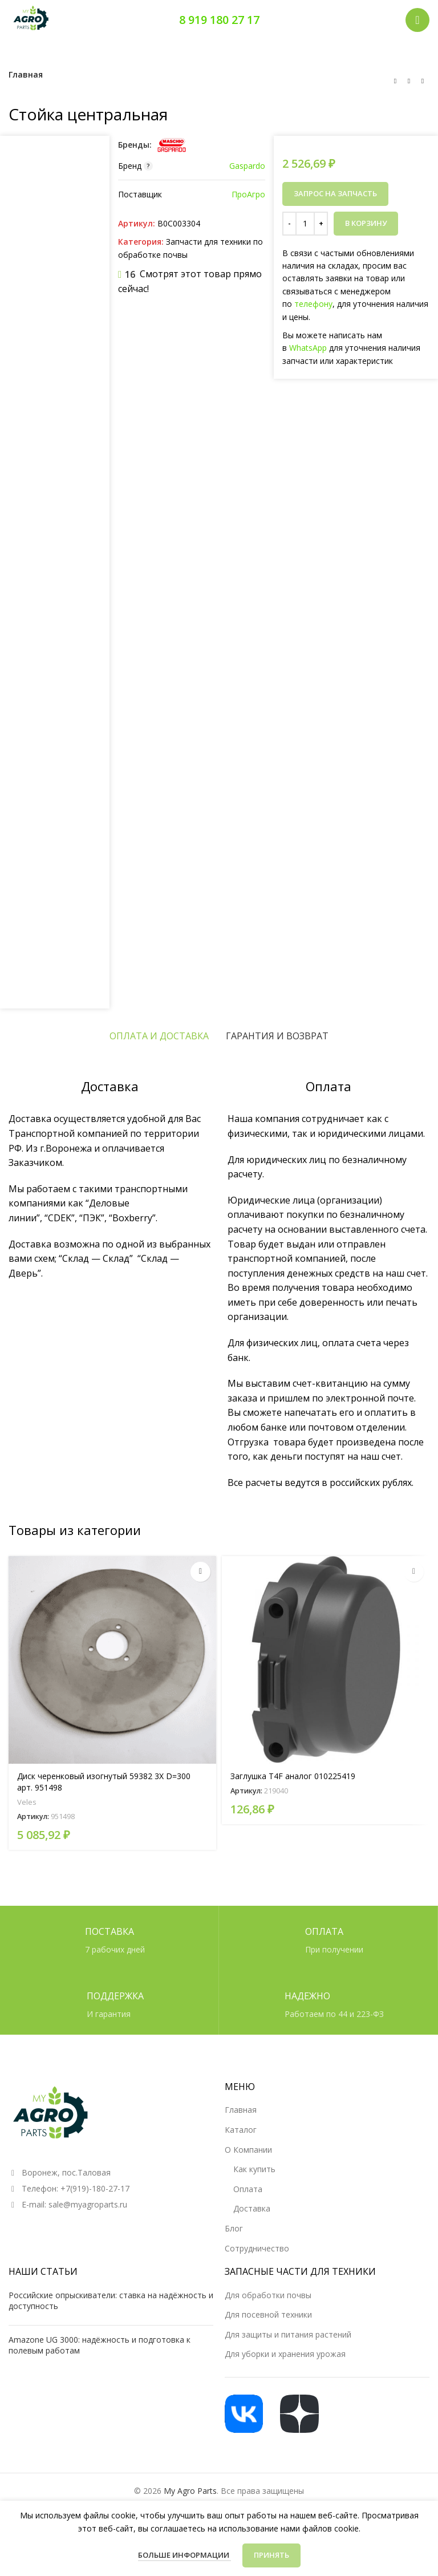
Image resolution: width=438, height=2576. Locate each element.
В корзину (366, 223)
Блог (234, 2228)
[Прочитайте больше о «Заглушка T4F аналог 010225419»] (414, 1572)
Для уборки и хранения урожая (285, 2353)
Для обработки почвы (268, 2295)
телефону (313, 303)
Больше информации (184, 2555)
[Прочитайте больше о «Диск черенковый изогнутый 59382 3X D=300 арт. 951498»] (200, 1572)
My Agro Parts (190, 2490)
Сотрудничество (257, 2248)
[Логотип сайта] (31, 19)
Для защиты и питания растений (288, 2334)
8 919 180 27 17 (219, 19)
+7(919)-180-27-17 (94, 2188)
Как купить (254, 2169)
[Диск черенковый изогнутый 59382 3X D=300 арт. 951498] (112, 1660)
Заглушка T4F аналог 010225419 (292, 1776)
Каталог (241, 2129)
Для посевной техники (268, 2314)
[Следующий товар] (422, 81)
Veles (26, 1802)
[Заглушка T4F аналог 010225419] (325, 1660)
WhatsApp (308, 347)
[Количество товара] (305, 224)
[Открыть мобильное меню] (417, 20)
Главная (26, 74)
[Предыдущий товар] (395, 81)
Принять (271, 2555)
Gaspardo (247, 165)
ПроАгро (248, 194)
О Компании (248, 2149)
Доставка (251, 2208)
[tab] (159, 1036)
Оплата (247, 2189)
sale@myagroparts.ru (87, 2204)
